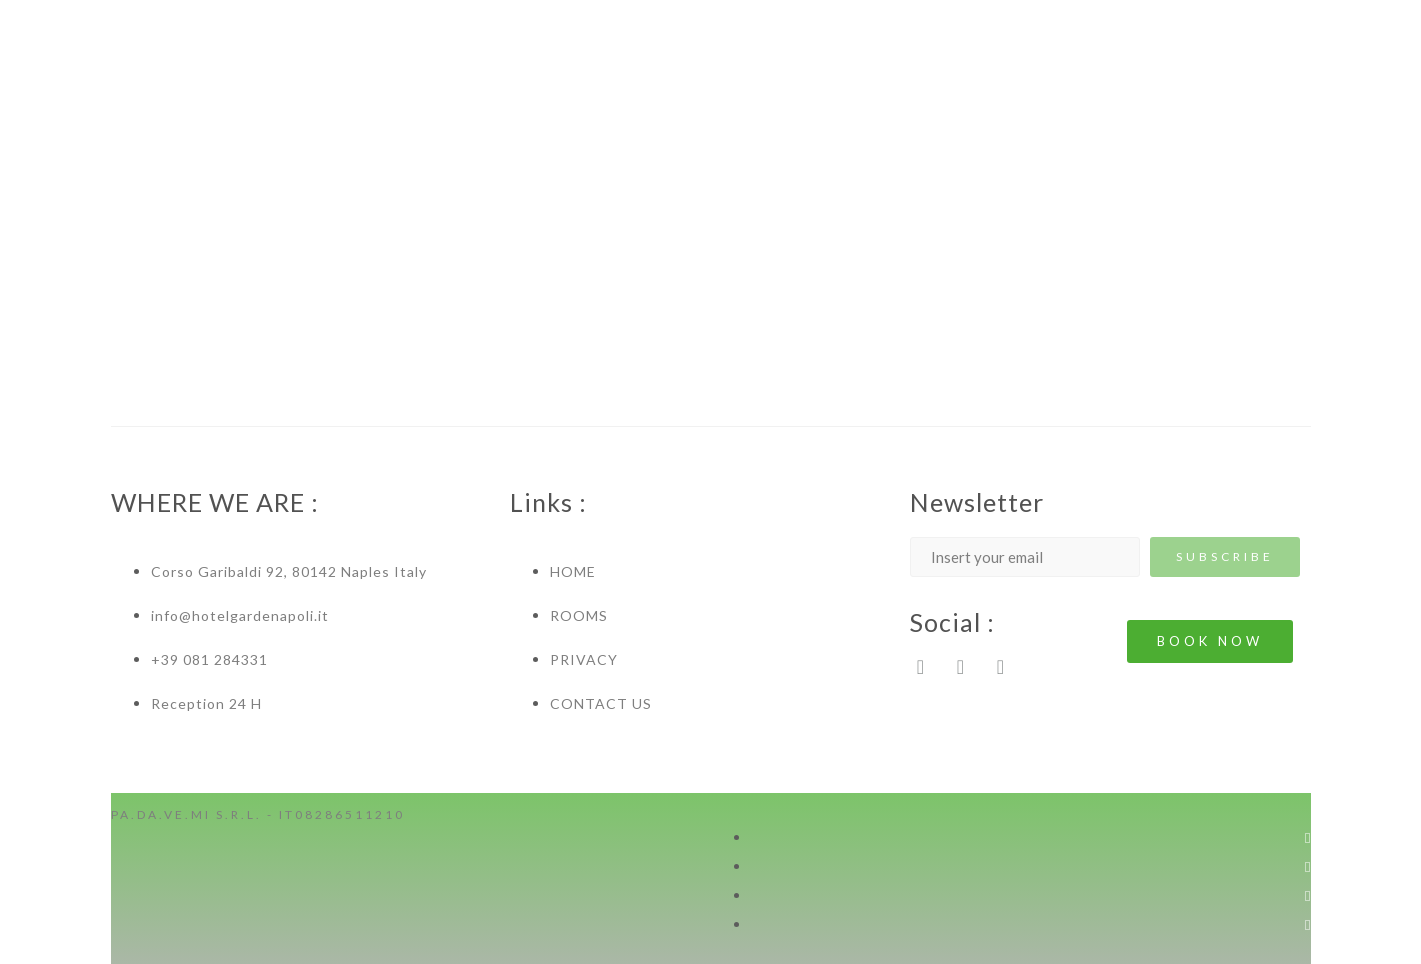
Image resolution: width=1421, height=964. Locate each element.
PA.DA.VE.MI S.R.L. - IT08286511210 (258, 814)
